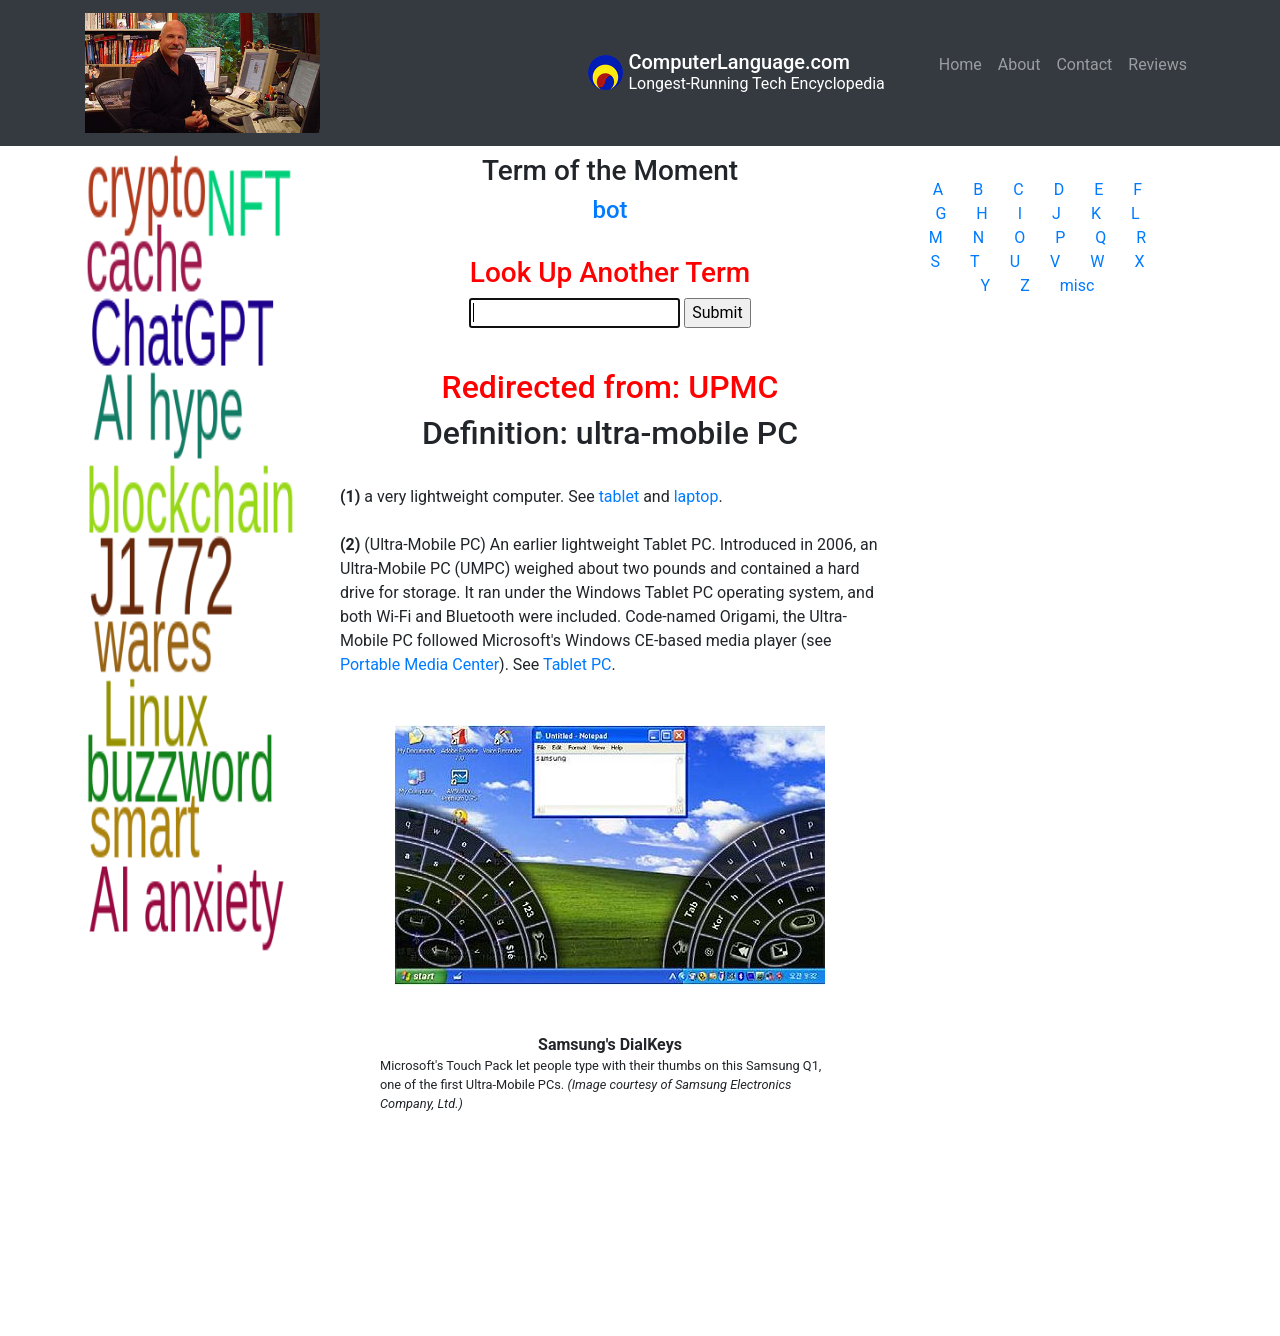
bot (609, 210)
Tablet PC (577, 664)
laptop (696, 496)
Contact (1084, 64)
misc (1077, 285)
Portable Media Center (419, 664)
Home (964, 63)
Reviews (1157, 64)
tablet (619, 496)
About (1019, 64)
